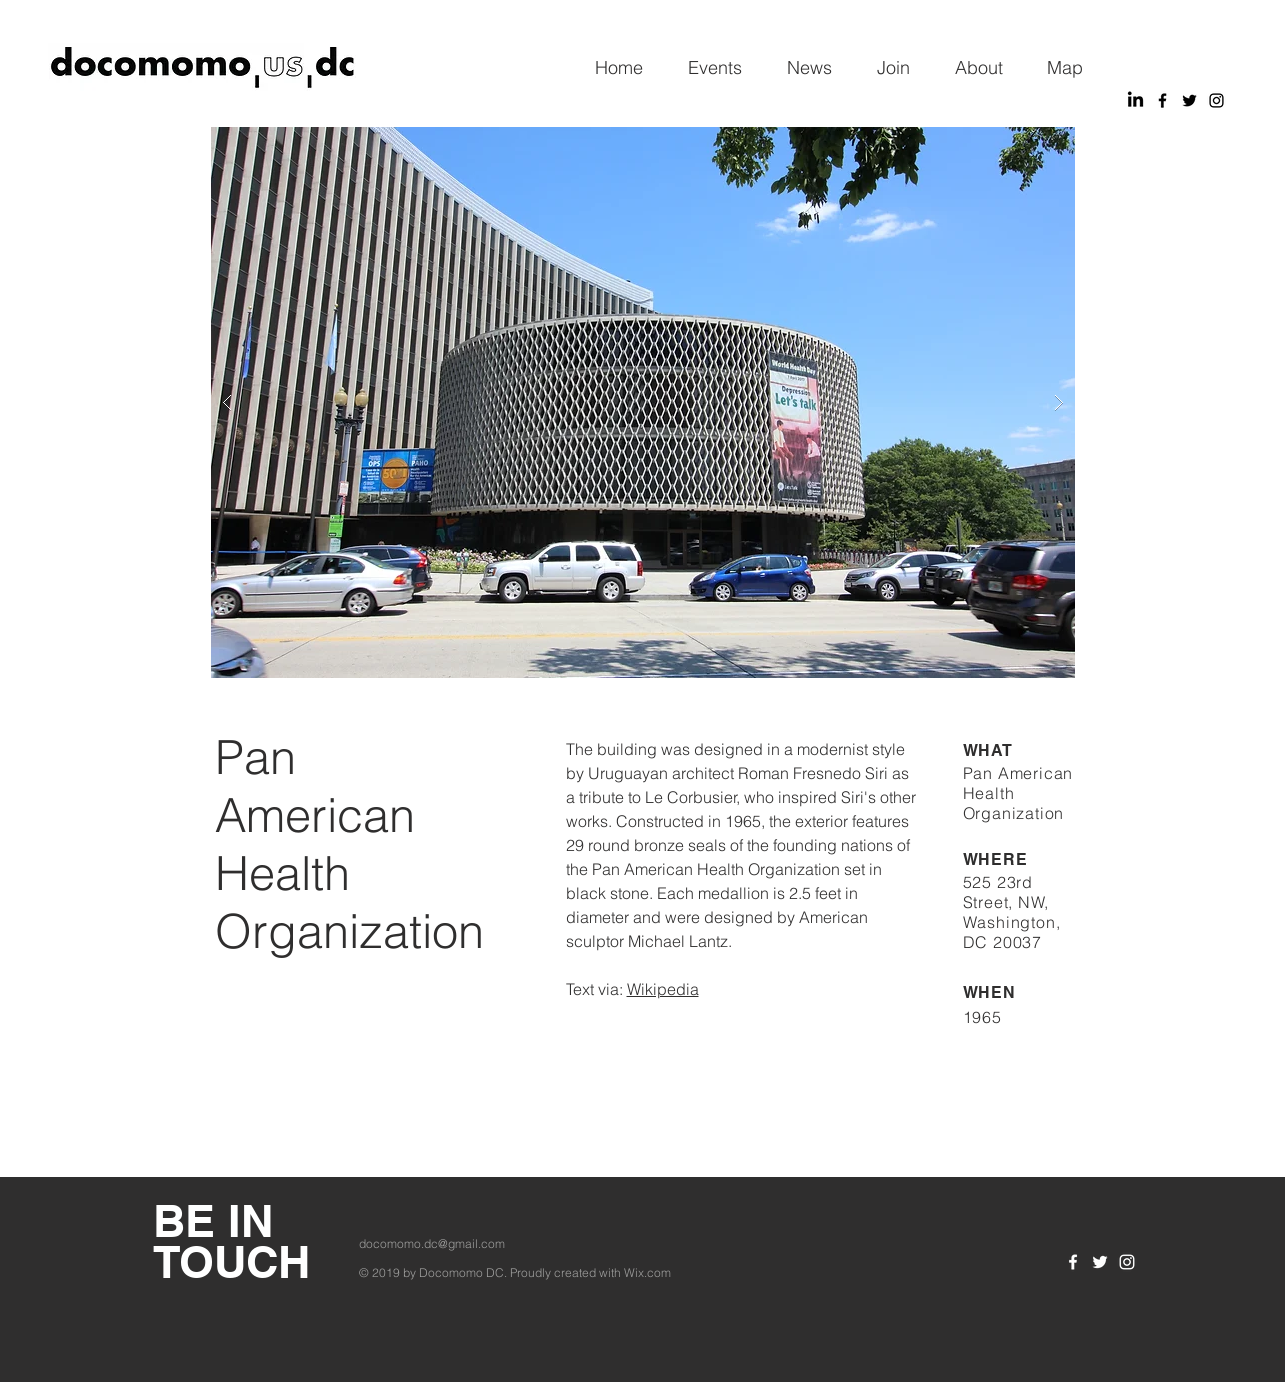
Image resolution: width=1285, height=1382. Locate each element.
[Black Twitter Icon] (1189, 100)
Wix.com (647, 1272)
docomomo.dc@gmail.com (432, 1243)
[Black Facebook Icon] (1162, 100)
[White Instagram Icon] (1127, 1262)
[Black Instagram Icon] (1216, 100)
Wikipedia (663, 989)
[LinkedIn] (1135, 100)
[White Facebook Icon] (1073, 1262)
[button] (643, 402)
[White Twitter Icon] (1100, 1262)
